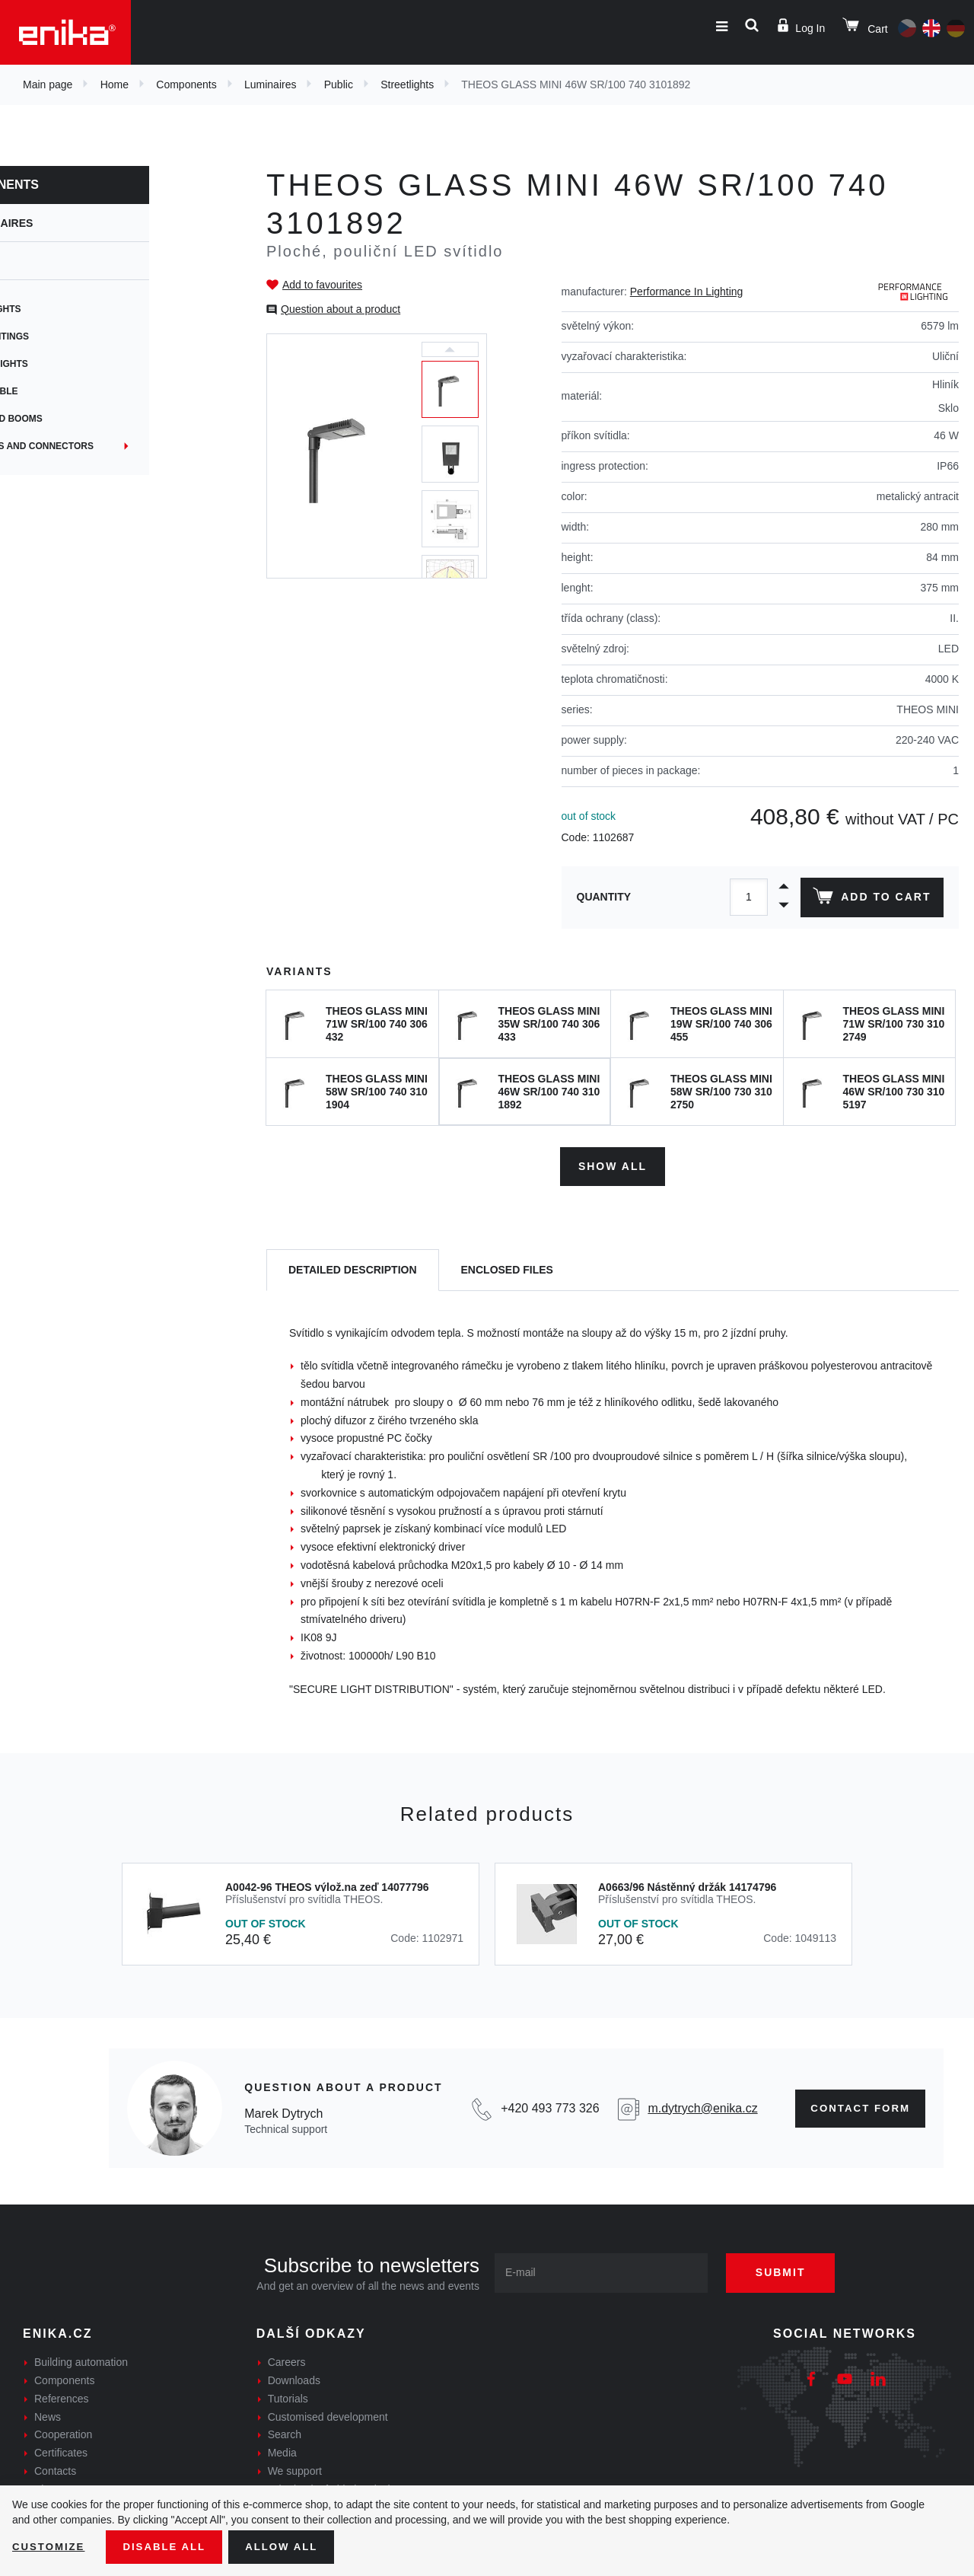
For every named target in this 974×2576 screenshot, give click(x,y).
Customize (50, 2546)
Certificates (61, 2450)
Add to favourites (322, 285)
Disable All (169, 2546)
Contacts (55, 2469)
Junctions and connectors (101, 446)
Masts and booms (76, 418)
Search (284, 2432)
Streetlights (407, 84)
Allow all (291, 2546)
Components (186, 84)
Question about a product (340, 309)
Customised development (328, 2414)
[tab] (352, 1268)
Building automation (81, 2360)
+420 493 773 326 (544, 2105)
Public (338, 84)
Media (282, 2450)
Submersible (63, 391)
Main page (47, 84)
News (47, 2414)
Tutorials (288, 2395)
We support (295, 2469)
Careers (287, 2360)
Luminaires (270, 84)
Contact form (856, 2105)
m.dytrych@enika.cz (695, 2105)
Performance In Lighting (686, 291)
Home (114, 84)
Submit (789, 2270)
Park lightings (69, 336)
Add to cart (870, 899)
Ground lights (68, 364)
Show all (612, 1163)
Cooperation (63, 2432)
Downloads (294, 2378)
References (61, 2395)
